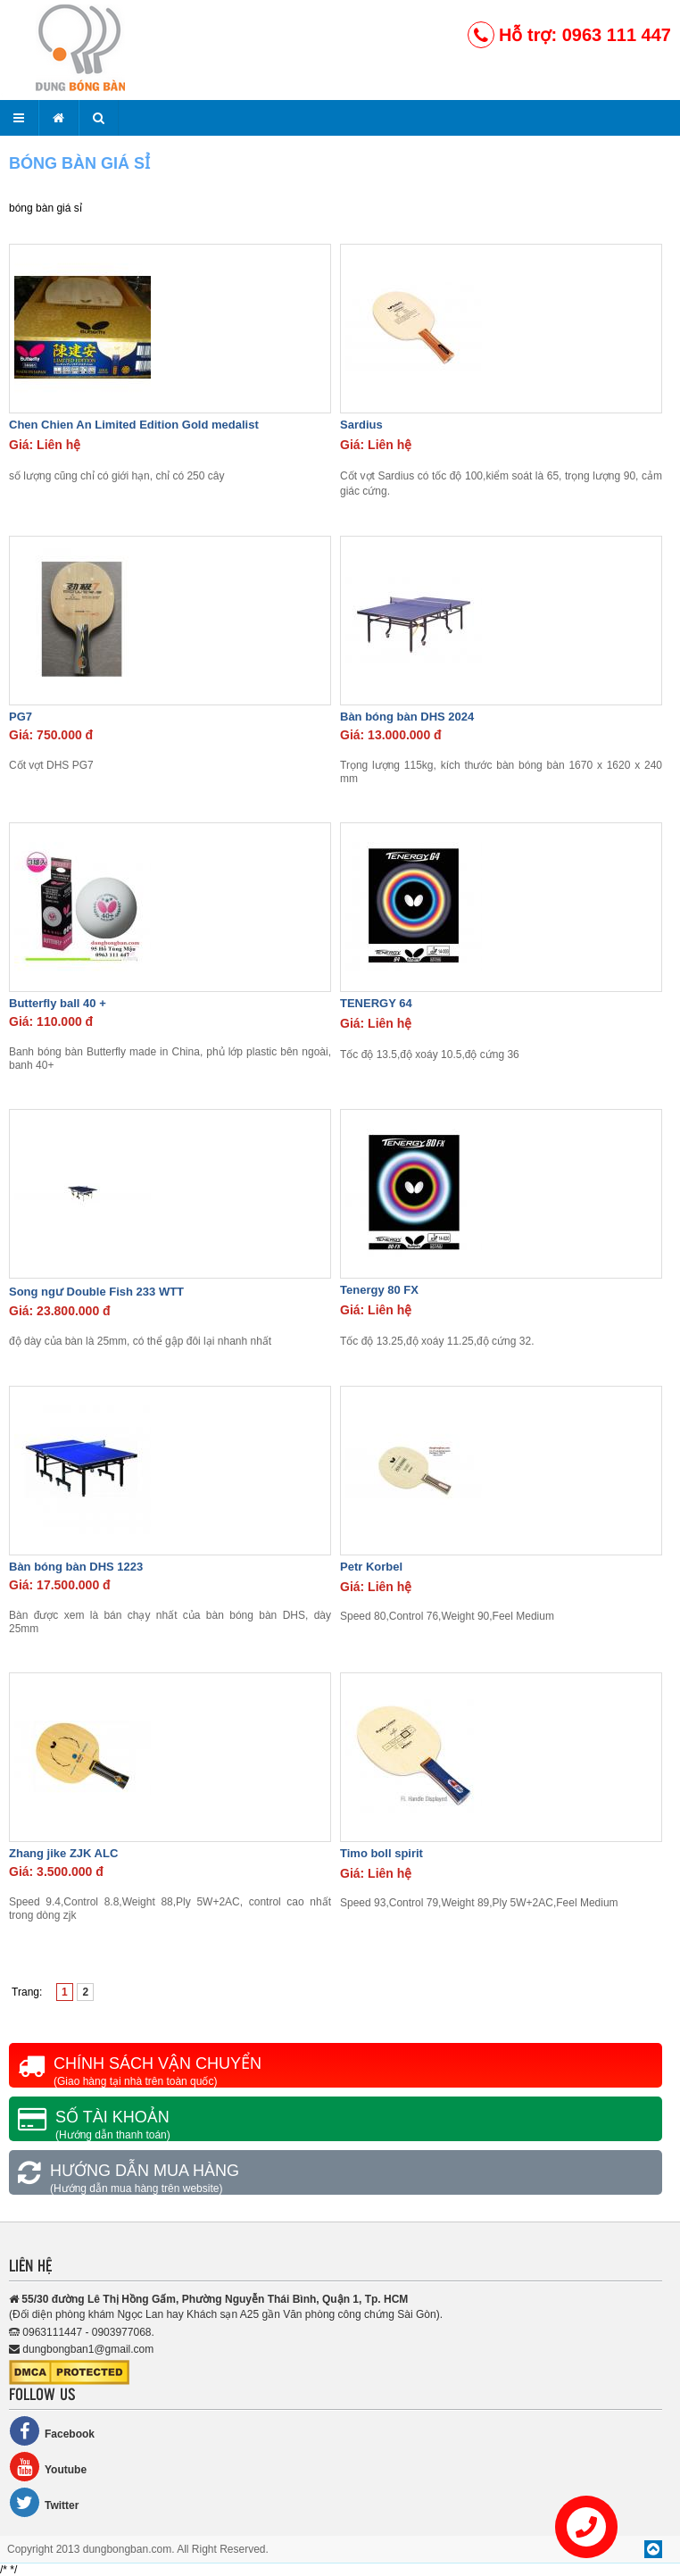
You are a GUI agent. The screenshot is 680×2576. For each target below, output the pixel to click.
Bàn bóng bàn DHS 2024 (407, 716)
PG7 (20, 716)
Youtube (48, 2466)
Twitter (44, 2502)
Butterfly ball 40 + (57, 1003)
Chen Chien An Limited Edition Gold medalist (134, 424)
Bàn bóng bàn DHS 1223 (76, 1566)
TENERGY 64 (376, 1003)
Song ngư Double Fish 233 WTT (96, 1291)
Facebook (52, 2431)
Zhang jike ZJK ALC (63, 1853)
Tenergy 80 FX (379, 1289)
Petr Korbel (371, 1566)
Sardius (361, 424)
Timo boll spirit (381, 1853)
